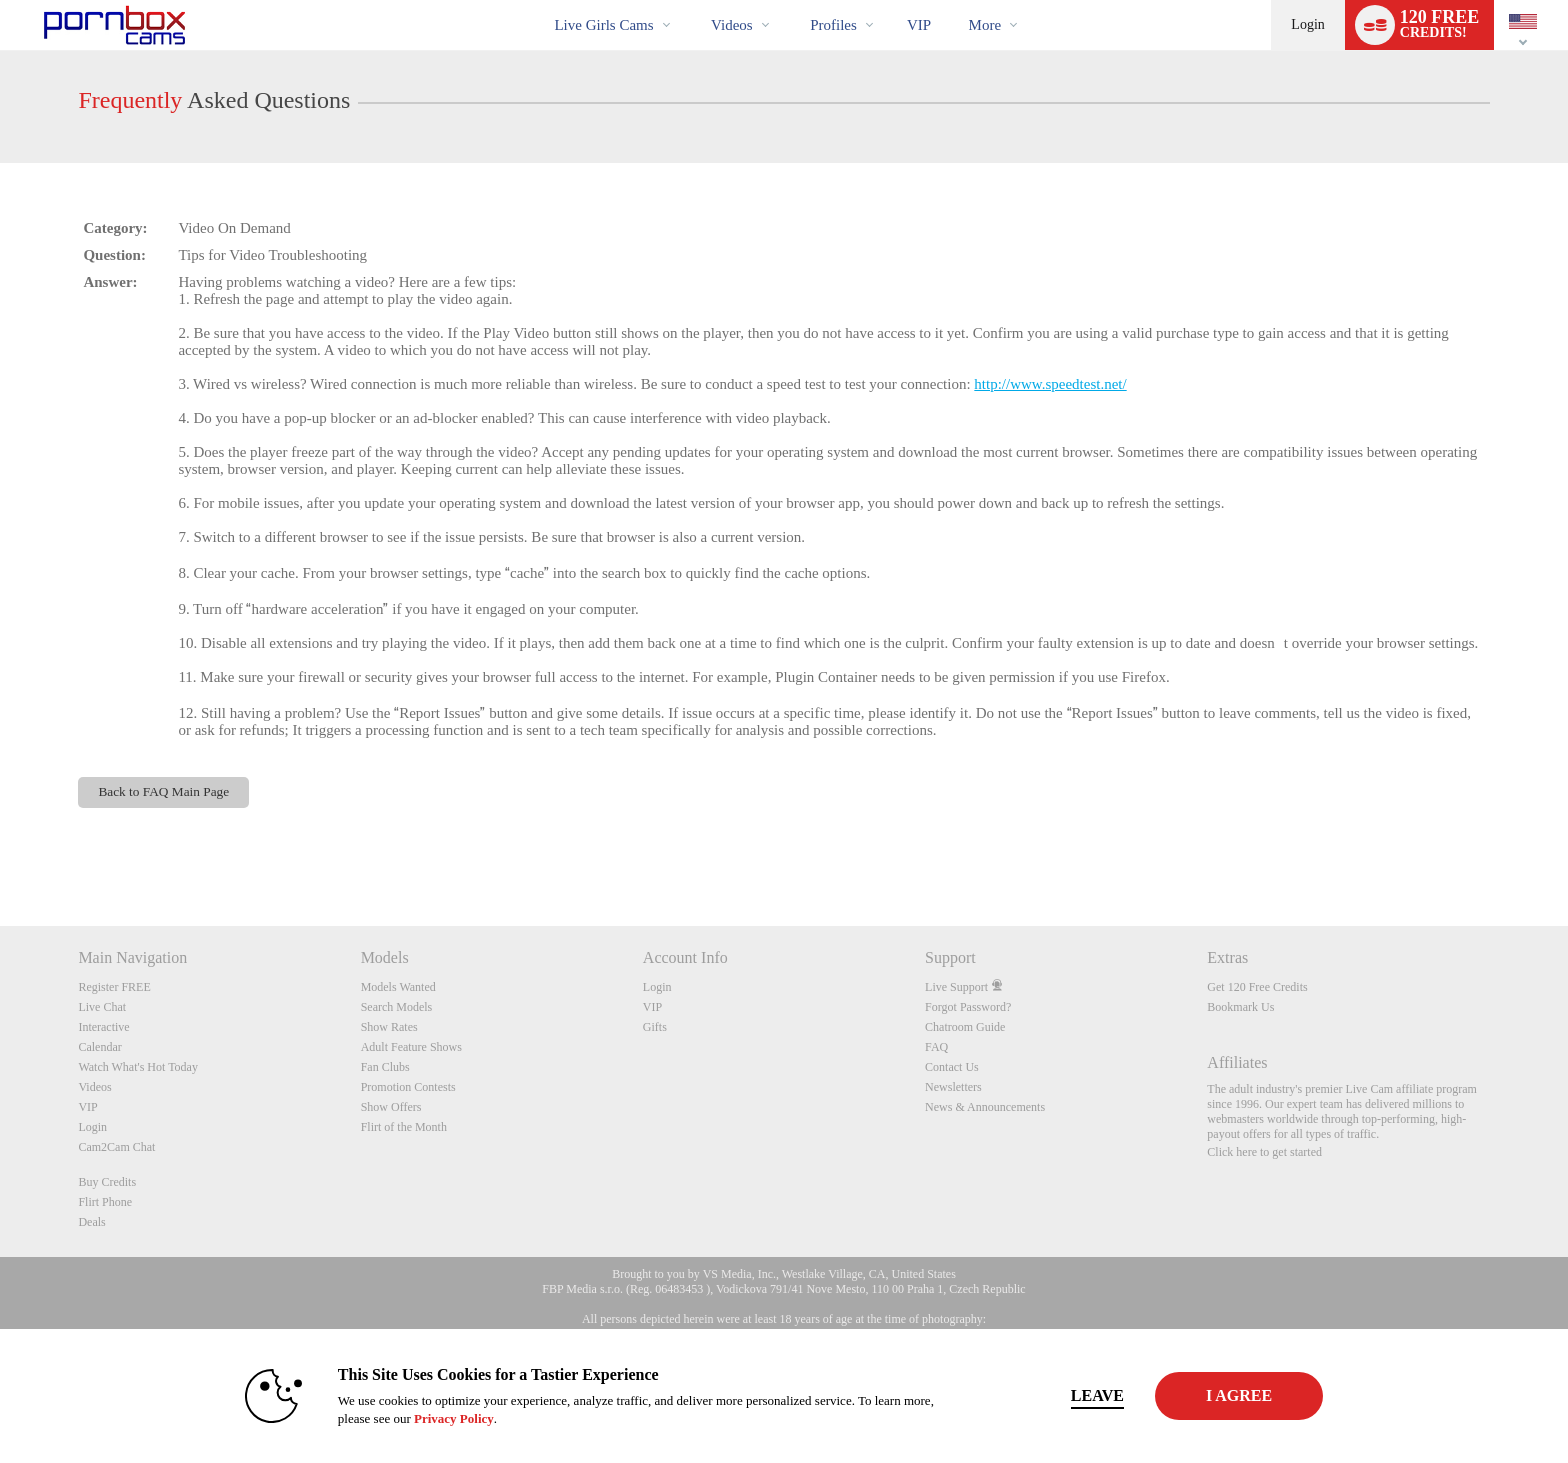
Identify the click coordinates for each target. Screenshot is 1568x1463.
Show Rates (389, 1027)
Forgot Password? (968, 1007)
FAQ (936, 1047)
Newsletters (953, 1087)
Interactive (103, 1027)
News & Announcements (985, 1107)
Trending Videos (694, 0)
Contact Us (952, 1067)
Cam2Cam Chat (116, 1147)
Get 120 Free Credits (1257, 987)
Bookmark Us (1240, 1007)
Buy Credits (107, 1182)
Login (1307, 24)
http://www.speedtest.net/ (1050, 384)
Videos (732, 25)
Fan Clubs (385, 1067)
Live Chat (102, 1007)
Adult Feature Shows (411, 1047)
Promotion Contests (408, 1087)
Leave (1063, 1395)
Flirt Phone (105, 1202)
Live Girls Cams (603, 25)
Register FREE (114, 987)
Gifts (655, 1027)
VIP (919, 25)
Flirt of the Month (404, 1127)
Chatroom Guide (965, 1027)
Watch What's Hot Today (138, 1067)
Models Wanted (398, 987)
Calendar (99, 1047)
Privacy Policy (420, 1418)
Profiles (833, 25)
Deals (91, 1222)
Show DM (0, 851)
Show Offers (391, 1107)
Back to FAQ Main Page (163, 791)
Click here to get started (1264, 1152)
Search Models (397, 1007)
